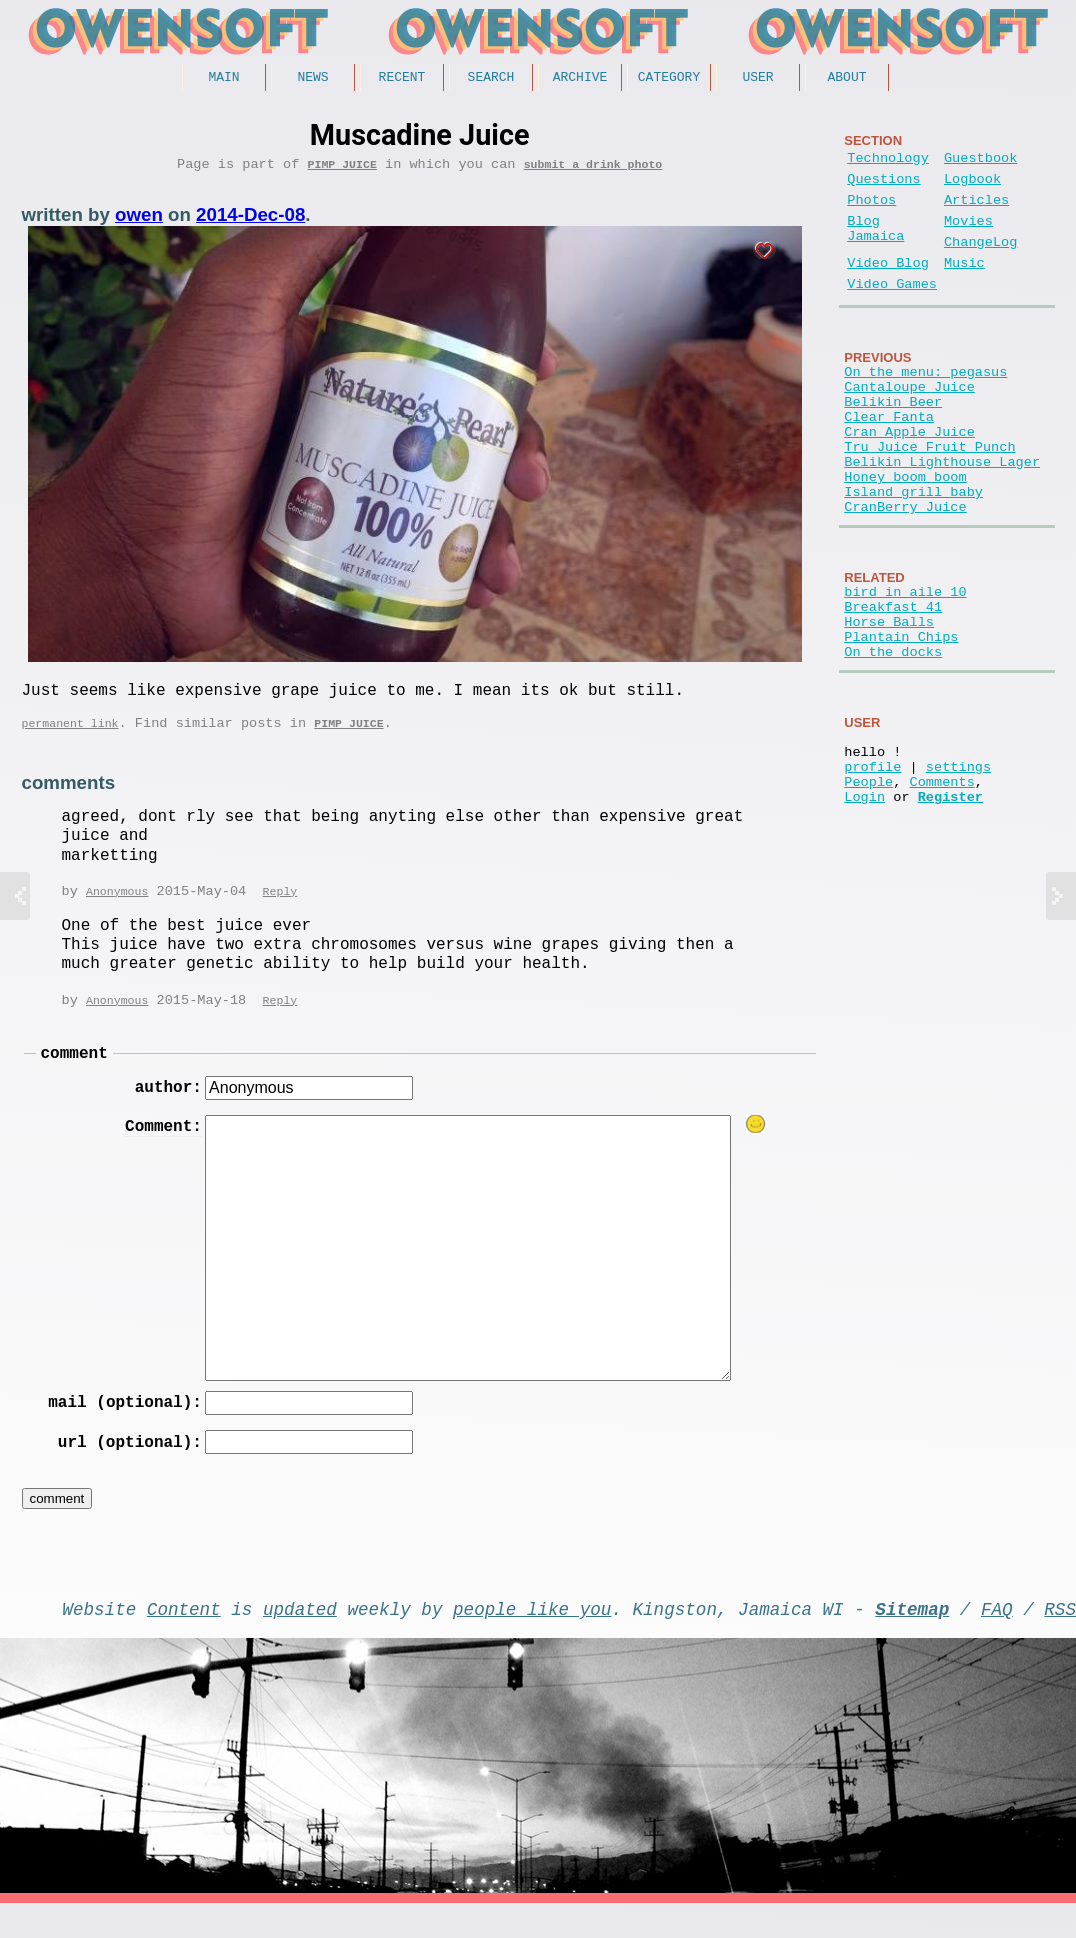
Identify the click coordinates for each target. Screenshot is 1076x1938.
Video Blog (888, 288)
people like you (532, 1639)
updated (300, 1639)
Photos (871, 213)
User (757, 79)
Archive (580, 79)
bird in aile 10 (905, 665)
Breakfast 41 (893, 684)
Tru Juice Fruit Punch (929, 500)
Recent (402, 79)
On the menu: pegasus (925, 405)
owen (139, 221)
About (846, 79)
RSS (1060, 1639)
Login (864, 906)
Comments (942, 887)
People (868, 887)
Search (491, 79)
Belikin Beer (893, 443)
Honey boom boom (905, 538)
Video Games (892, 313)
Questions (883, 188)
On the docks (893, 741)
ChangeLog (980, 263)
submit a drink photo (593, 170)
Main (223, 79)
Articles (976, 213)
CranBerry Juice (905, 576)
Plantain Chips (901, 722)
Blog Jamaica (875, 248)
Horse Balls (889, 703)
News (312, 79)
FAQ (997, 1639)
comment (74, 1073)
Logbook (972, 188)
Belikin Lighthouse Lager (942, 519)
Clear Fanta (889, 462)
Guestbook (980, 163)
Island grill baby (913, 557)
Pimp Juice (342, 170)
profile (872, 868)
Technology (888, 163)
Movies (968, 238)
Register (950, 906)
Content (184, 1639)
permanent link (70, 737)
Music (964, 288)
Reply (280, 907)
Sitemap (912, 1639)
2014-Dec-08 (250, 221)
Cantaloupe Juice (909, 424)
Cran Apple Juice (909, 481)
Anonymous (117, 907)
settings (958, 868)
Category (669, 79)
